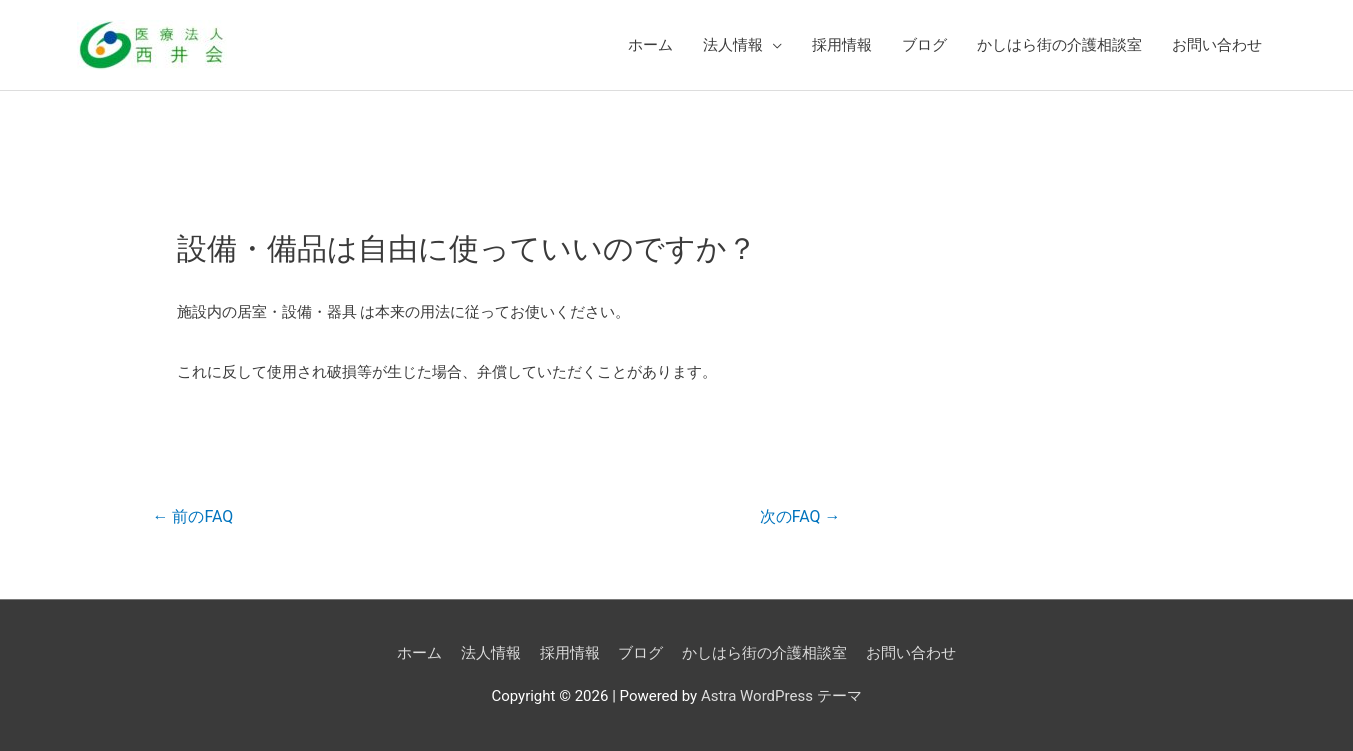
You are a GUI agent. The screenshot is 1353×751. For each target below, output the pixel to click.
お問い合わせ (1217, 45)
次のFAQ (800, 516)
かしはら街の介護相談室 (1059, 45)
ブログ (924, 45)
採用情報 (842, 45)
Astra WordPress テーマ (781, 696)
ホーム (650, 45)
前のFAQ (192, 516)
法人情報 (733, 45)
